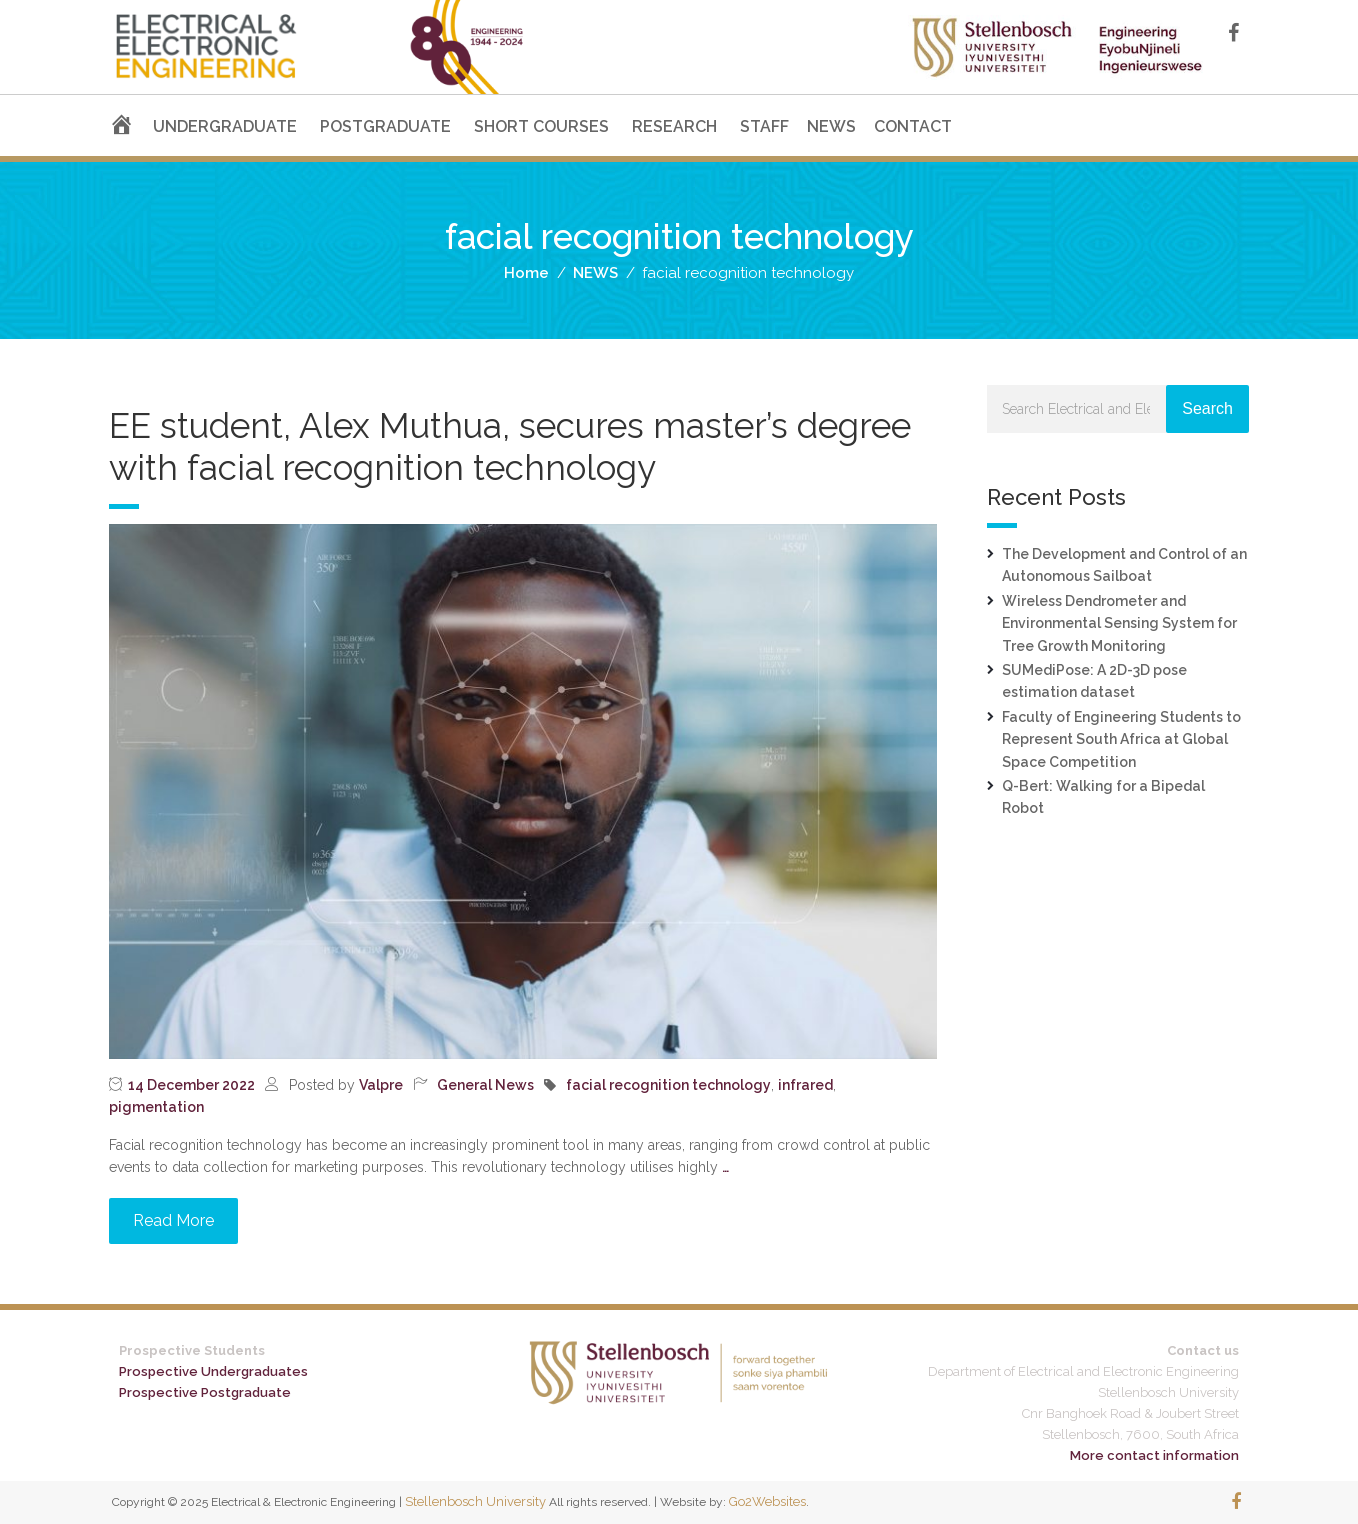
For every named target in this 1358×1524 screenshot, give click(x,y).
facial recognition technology (668, 1085)
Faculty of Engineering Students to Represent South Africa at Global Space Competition (1121, 739)
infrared (805, 1085)
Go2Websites (767, 1501)
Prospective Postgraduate (205, 1392)
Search (1207, 408)
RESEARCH (674, 126)
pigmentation (156, 1107)
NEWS (831, 126)
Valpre (381, 1085)
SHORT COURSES (541, 126)
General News (485, 1085)
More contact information (1154, 1455)
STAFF (764, 126)
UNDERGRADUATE (225, 126)
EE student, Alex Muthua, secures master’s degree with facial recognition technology (510, 446)
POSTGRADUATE (385, 126)
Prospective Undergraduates (213, 1371)
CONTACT (913, 126)
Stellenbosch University (475, 1501)
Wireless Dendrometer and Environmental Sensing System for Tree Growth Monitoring (1119, 623)
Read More (173, 1220)
